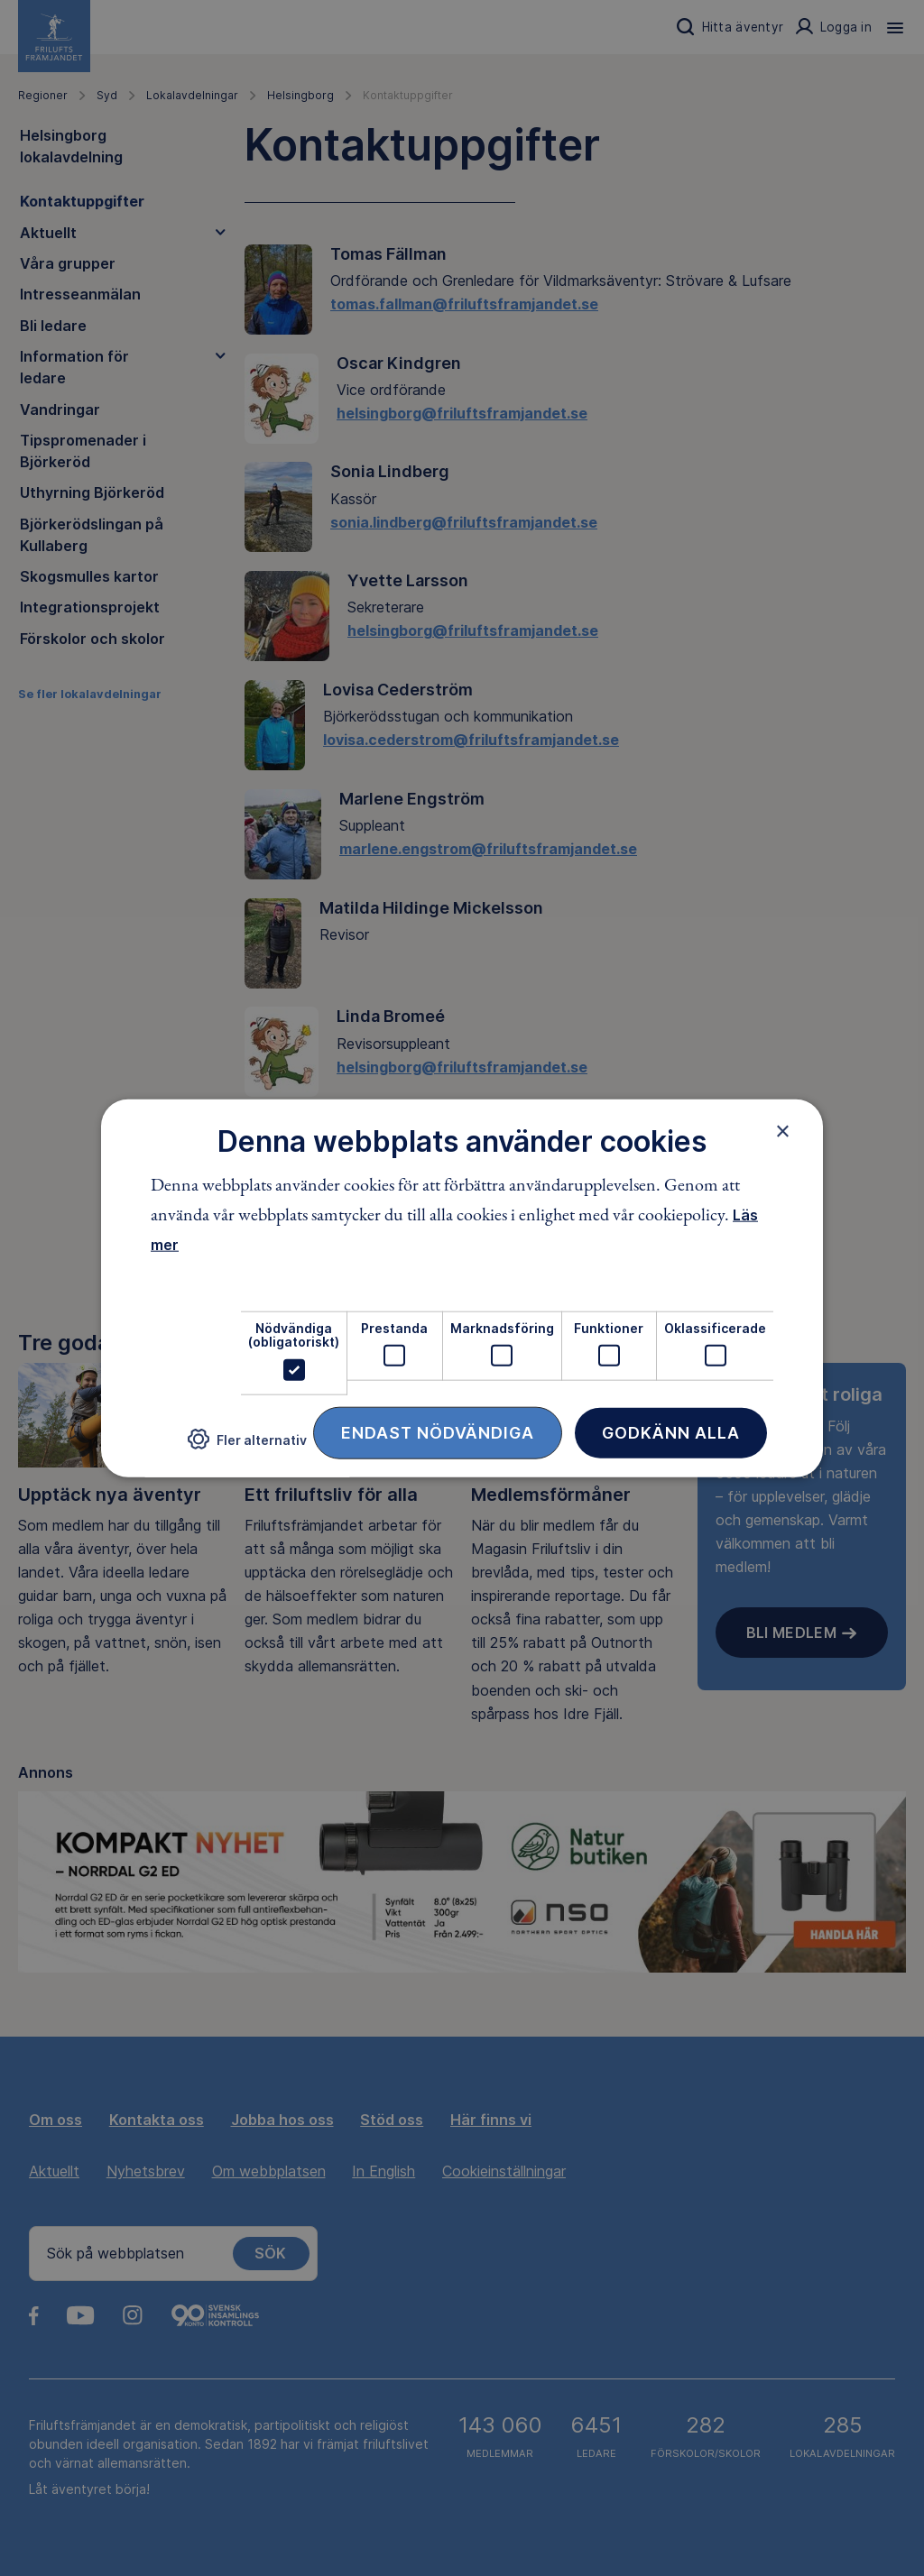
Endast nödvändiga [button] (437, 1431)
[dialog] (462, 1288)
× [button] (782, 1131)
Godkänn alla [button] (671, 1431)
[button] (247, 1446)
